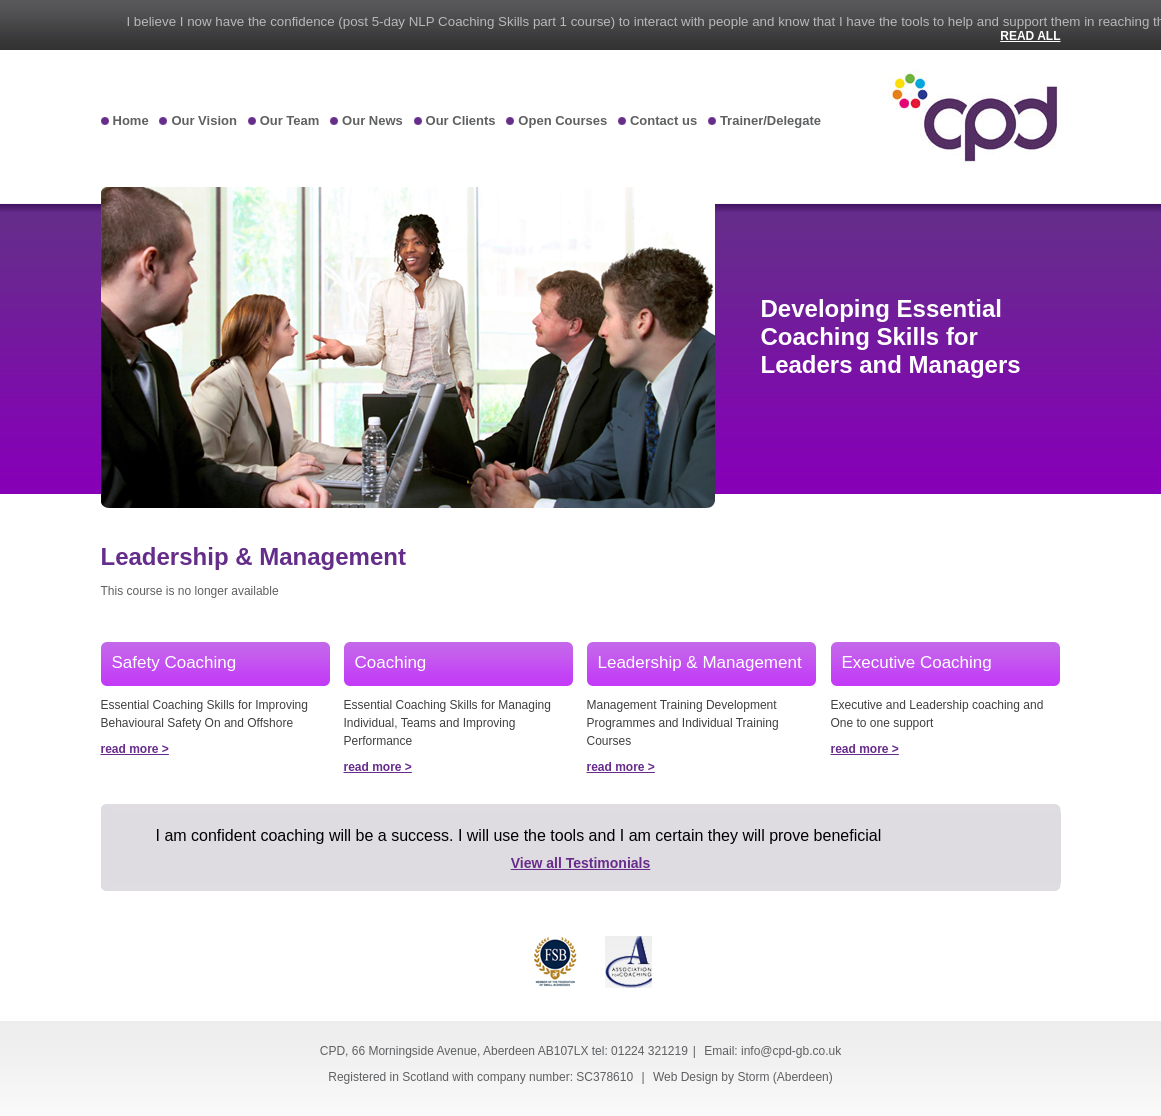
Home (131, 120)
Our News (372, 120)
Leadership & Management (700, 662)
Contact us (663, 120)
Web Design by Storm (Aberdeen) (743, 1077)
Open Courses (562, 120)
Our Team (290, 120)
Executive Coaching (917, 662)
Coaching (391, 662)
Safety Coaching (174, 662)
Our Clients (461, 120)
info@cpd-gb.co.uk (791, 1051)
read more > (135, 749)
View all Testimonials (581, 863)
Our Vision (204, 120)
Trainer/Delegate (770, 120)
